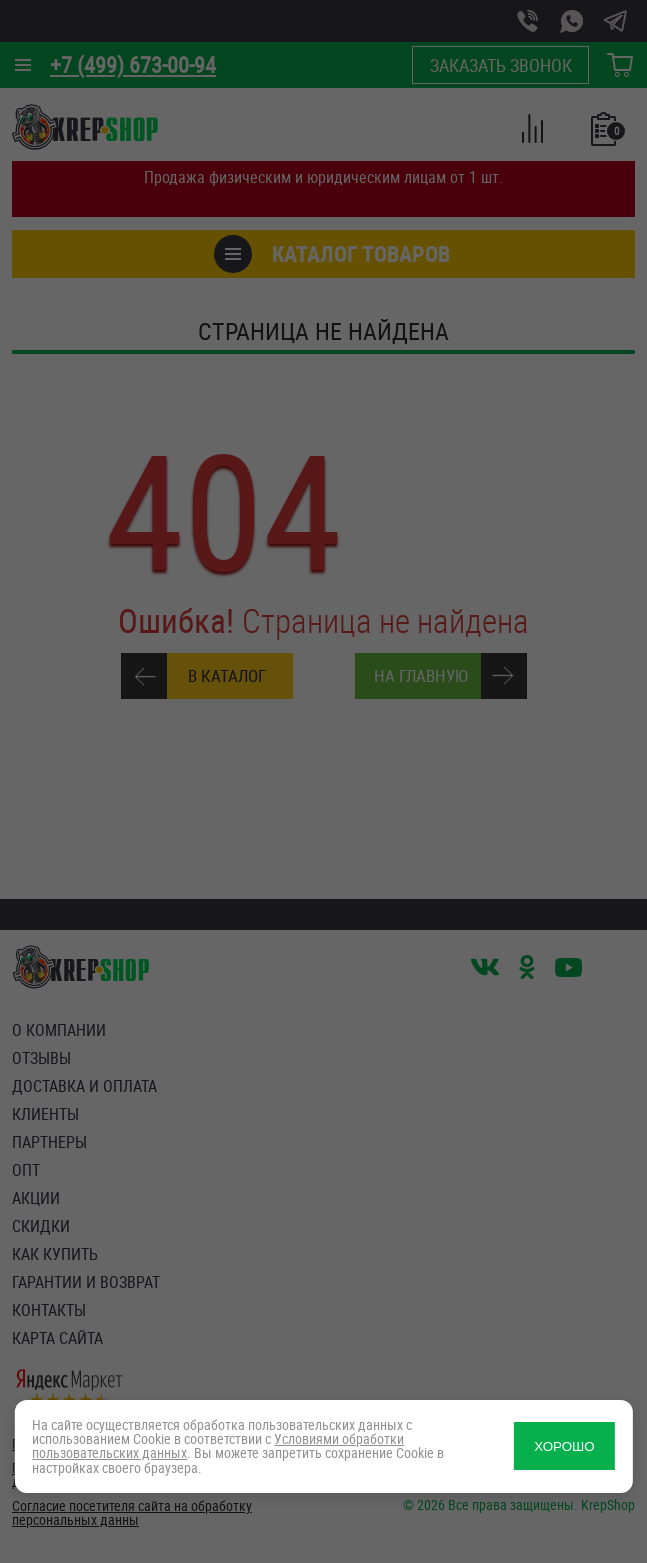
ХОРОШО (564, 1446)
